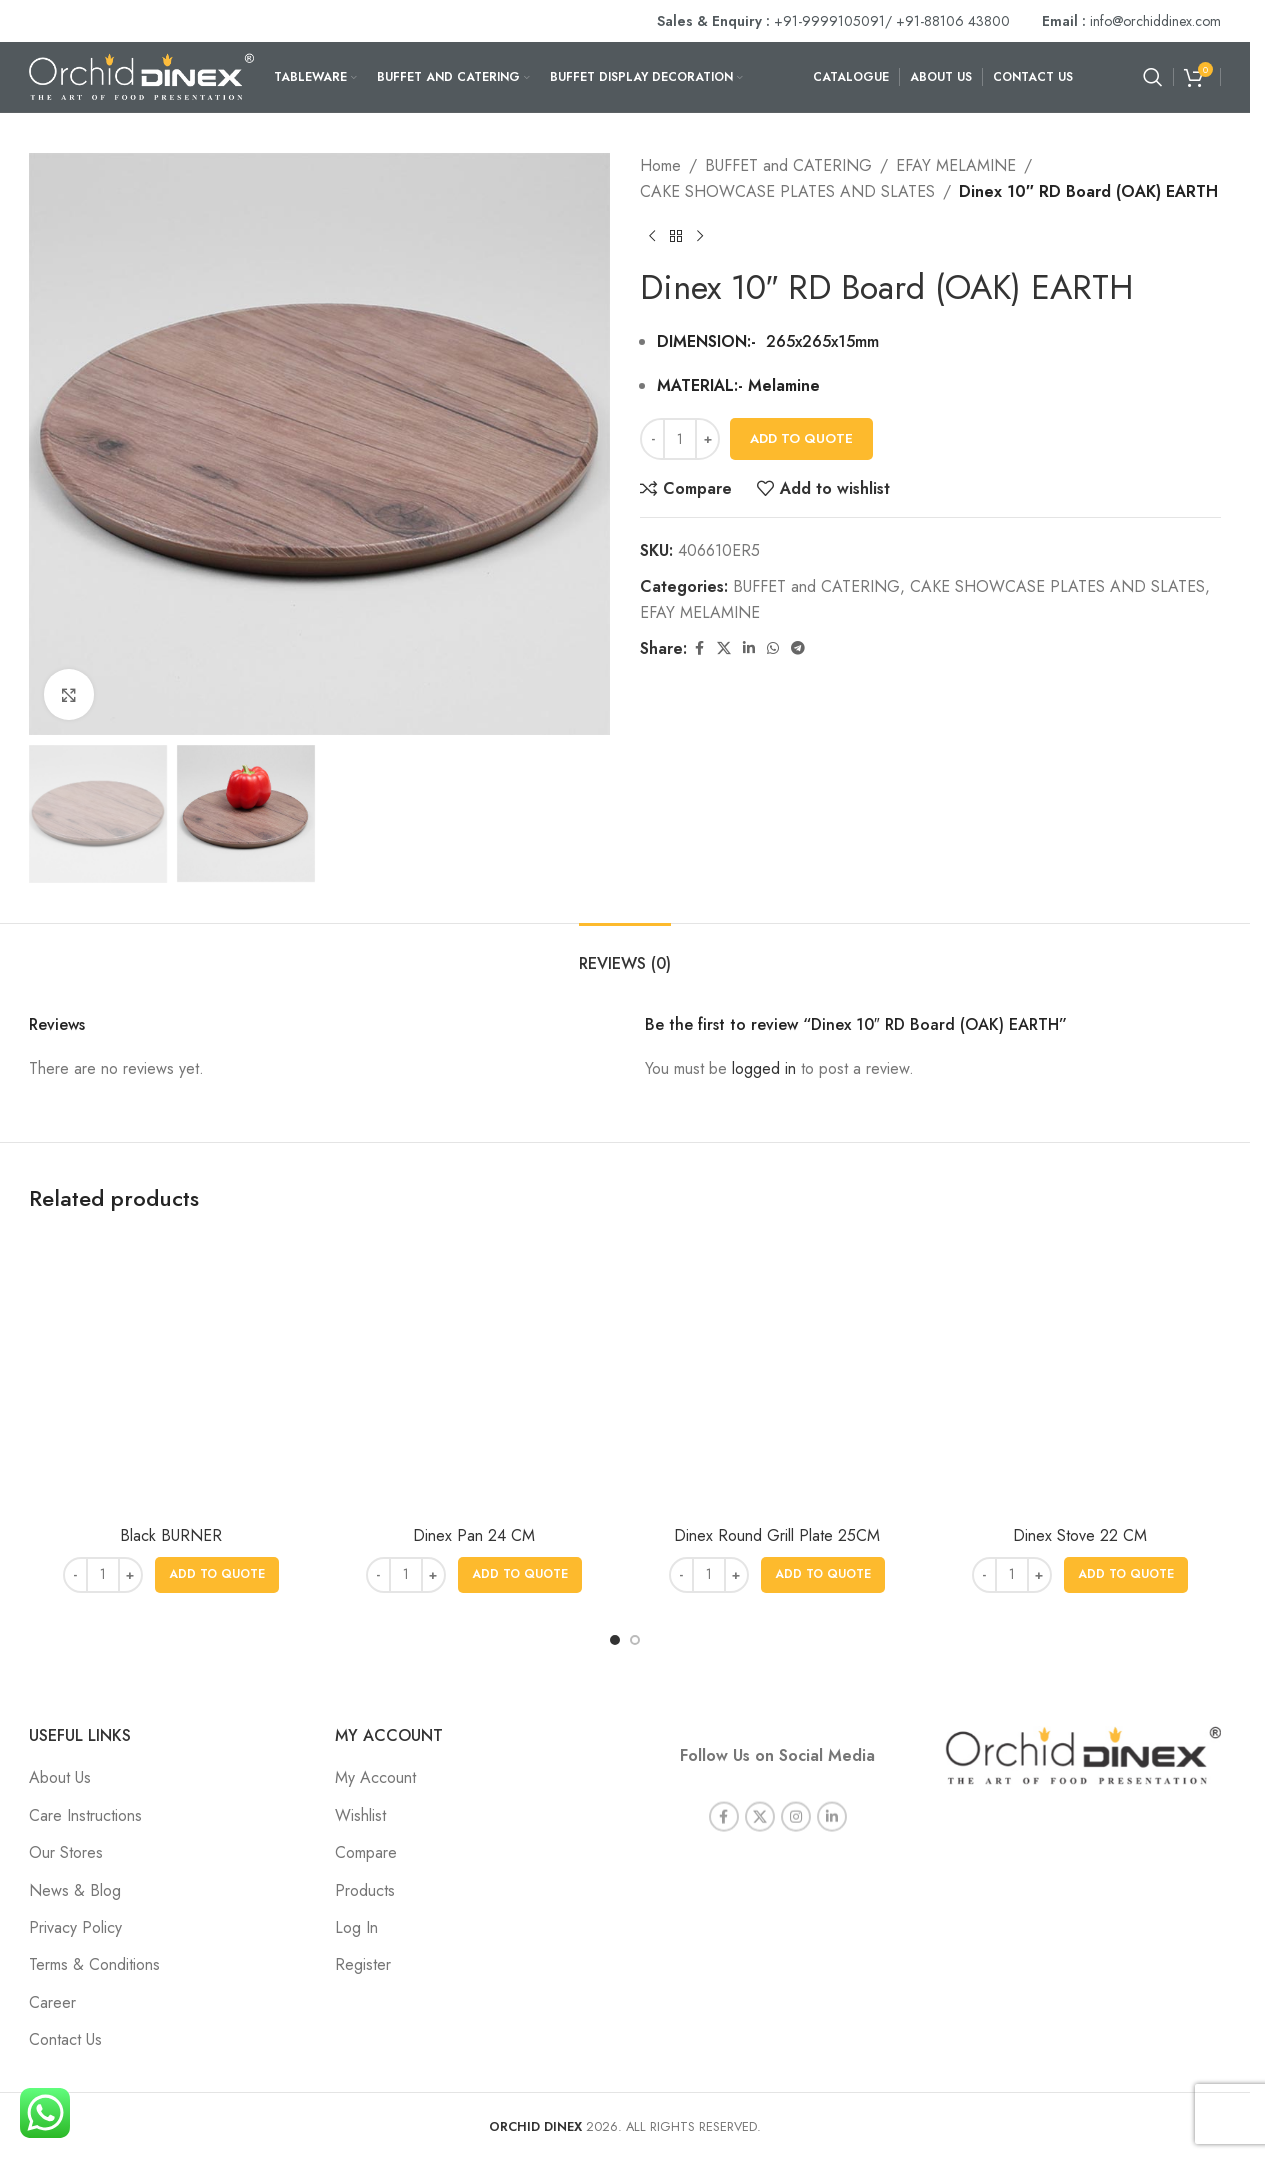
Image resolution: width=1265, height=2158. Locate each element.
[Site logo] (141, 75)
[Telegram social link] (798, 648)
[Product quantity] (680, 439)
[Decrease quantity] (652, 439)
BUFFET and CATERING (788, 165)
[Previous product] (652, 236)
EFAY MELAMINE (956, 165)
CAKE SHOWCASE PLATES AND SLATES (787, 191)
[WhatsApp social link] (773, 648)
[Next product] (700, 236)
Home (660, 165)
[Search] (1153, 77)
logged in (764, 1068)
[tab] (625, 953)
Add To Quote (801, 438)
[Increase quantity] (707, 439)
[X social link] (724, 648)
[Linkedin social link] (749, 648)
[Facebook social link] (699, 648)
